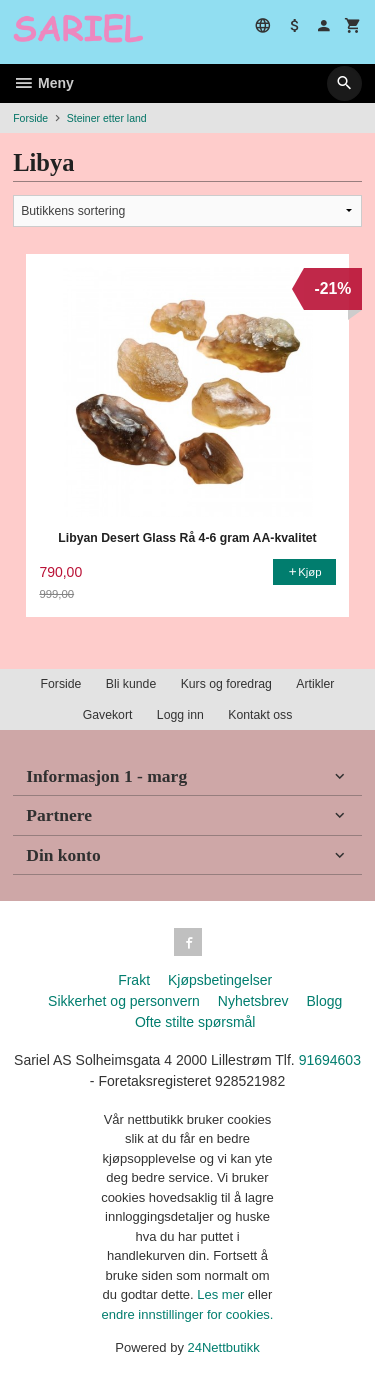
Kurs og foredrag (226, 684)
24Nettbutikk (224, 1347)
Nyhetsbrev (253, 1001)
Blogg (324, 1001)
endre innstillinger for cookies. (188, 1314)
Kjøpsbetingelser (220, 980)
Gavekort (108, 715)
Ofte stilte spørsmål (195, 1022)
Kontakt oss (260, 715)
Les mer (222, 1294)
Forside (30, 118)
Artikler (315, 684)
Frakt (134, 980)
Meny (43, 83)
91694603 (330, 1060)
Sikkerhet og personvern (124, 1001)
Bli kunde (131, 684)
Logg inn (180, 715)
